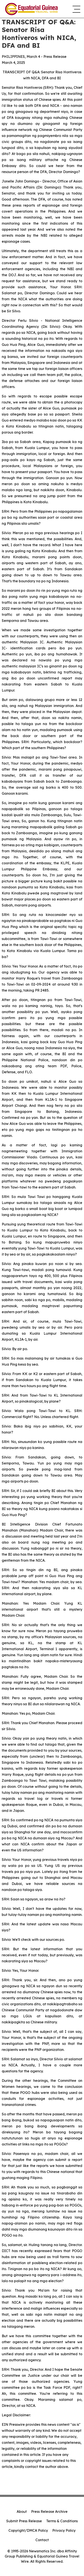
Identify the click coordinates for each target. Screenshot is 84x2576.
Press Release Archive (49, 2511)
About (22, 2511)
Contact (42, 2540)
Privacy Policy (64, 2530)
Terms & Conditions (62, 2521)
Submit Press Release (24, 2521)
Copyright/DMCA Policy (28, 2530)
